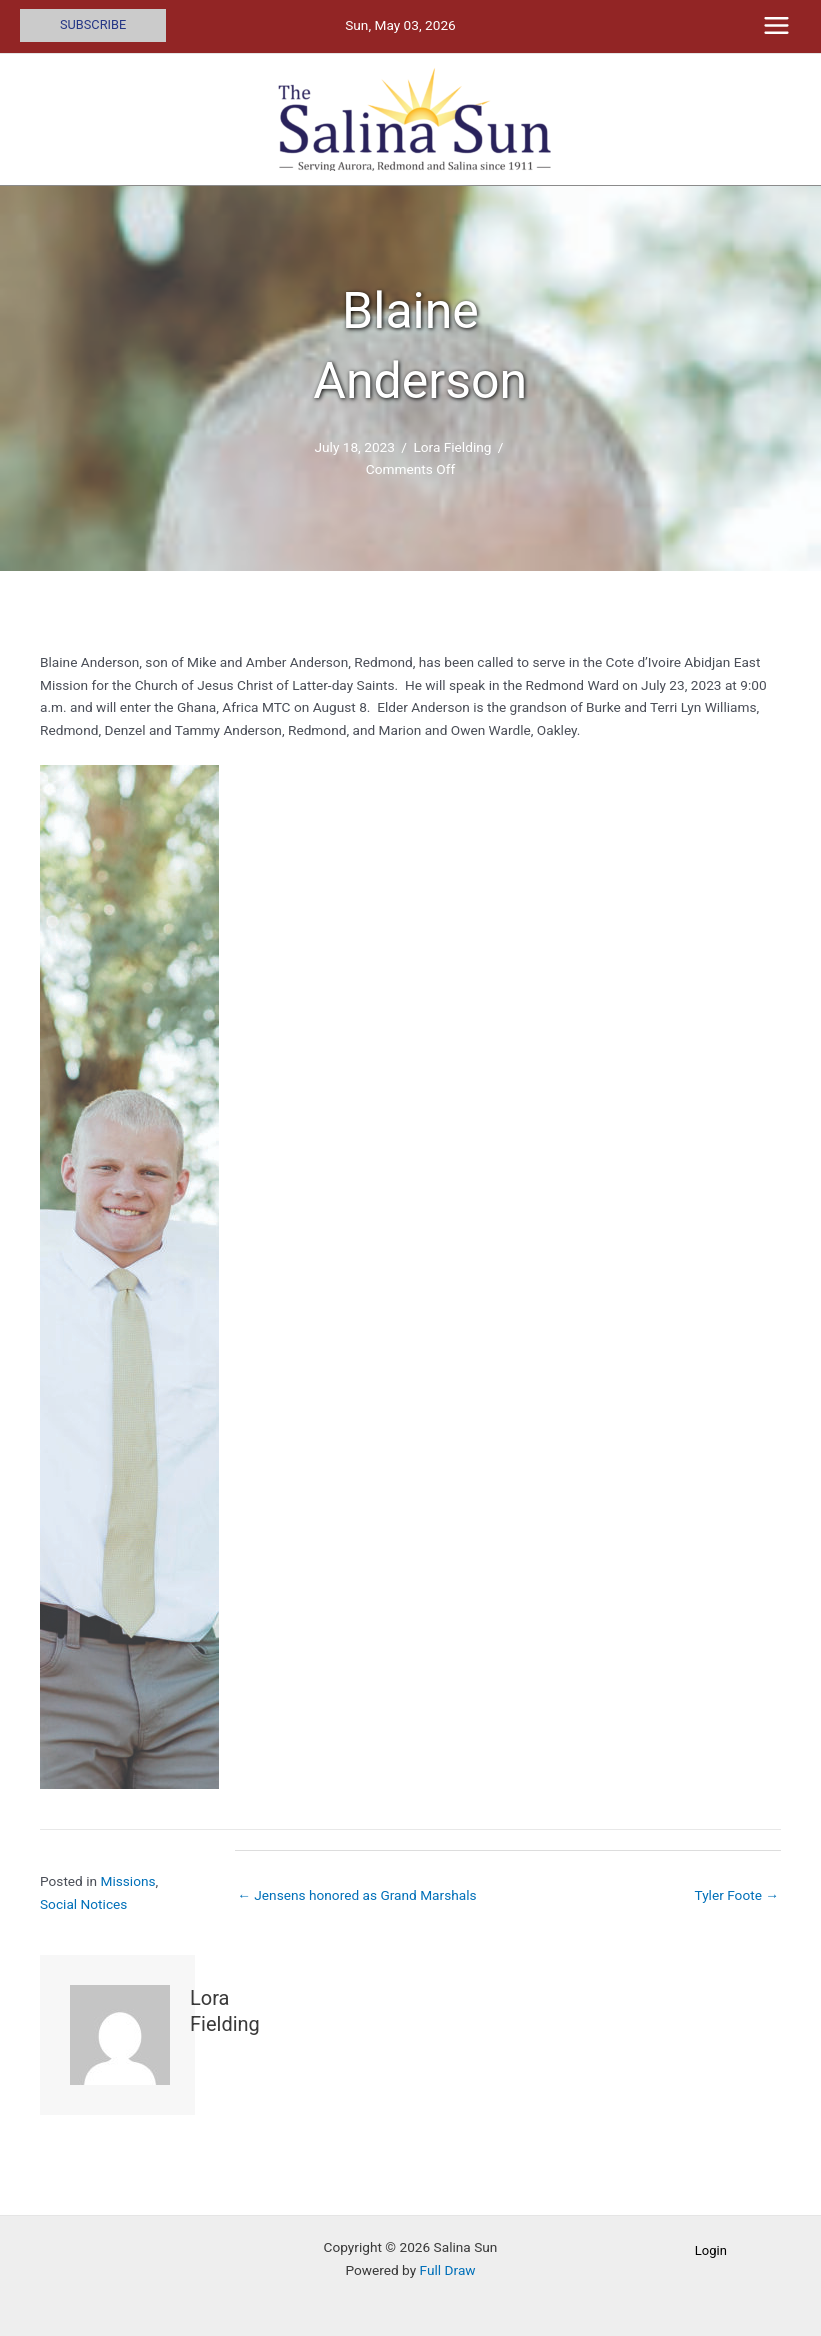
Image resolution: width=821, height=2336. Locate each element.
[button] (93, 25)
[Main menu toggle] (777, 26)
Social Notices (83, 1904)
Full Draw (448, 2270)
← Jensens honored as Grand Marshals (356, 1895)
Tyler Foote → (736, 1895)
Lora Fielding (452, 447)
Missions (127, 1881)
